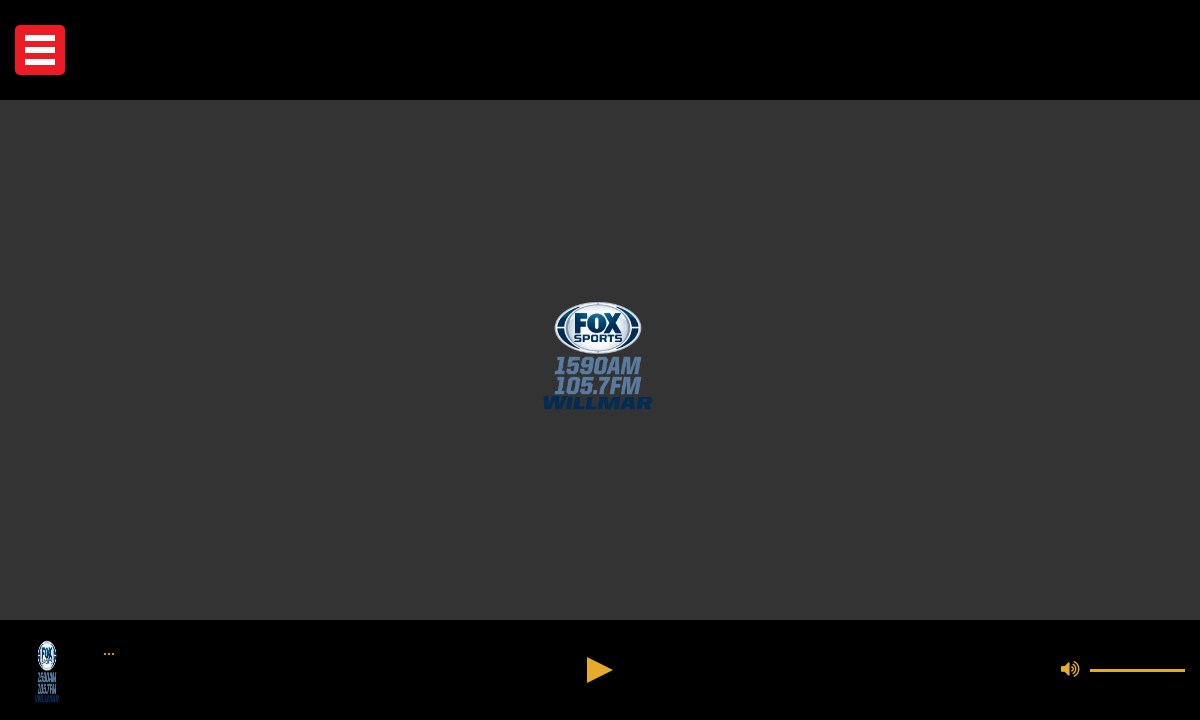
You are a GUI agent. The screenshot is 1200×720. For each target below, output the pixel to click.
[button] (40, 50)
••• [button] (109, 654)
